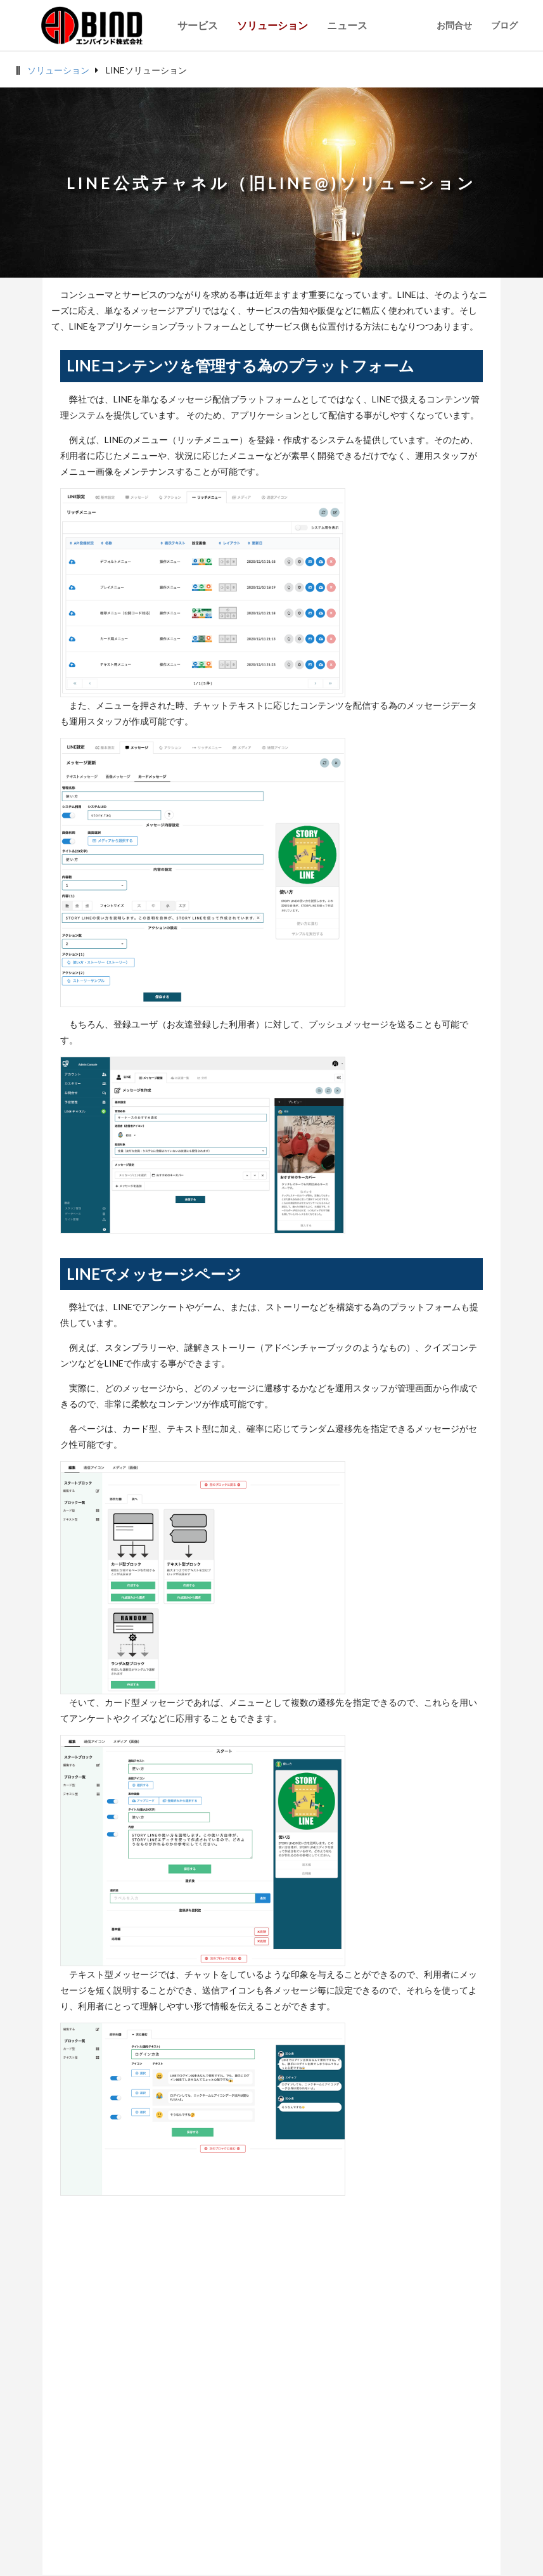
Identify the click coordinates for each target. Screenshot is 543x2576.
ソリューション (58, 70)
